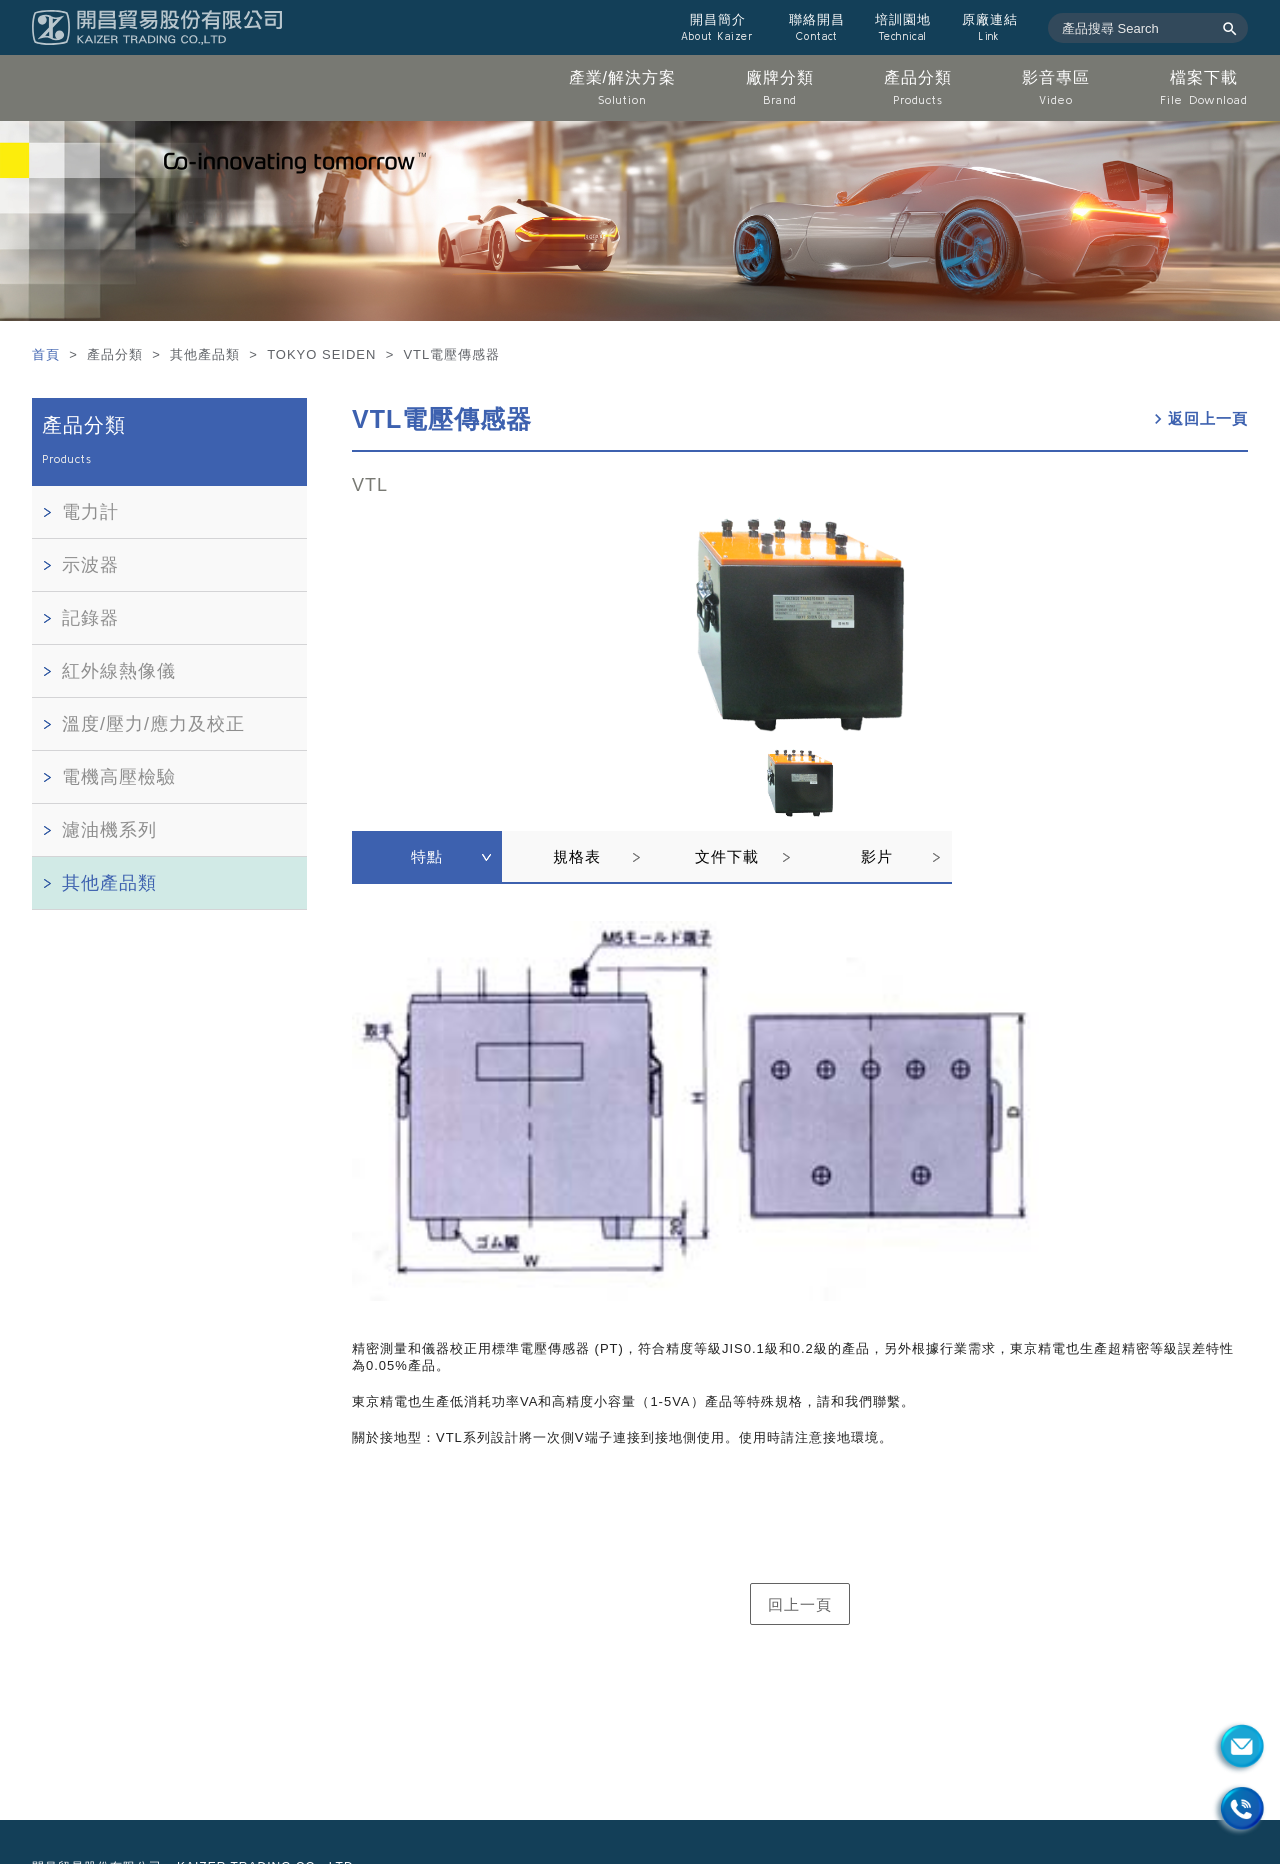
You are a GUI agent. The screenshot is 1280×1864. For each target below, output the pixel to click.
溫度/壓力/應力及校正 (153, 724)
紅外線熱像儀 (119, 671)
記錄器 (90, 618)
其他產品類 (109, 883)
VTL (370, 485)
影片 (877, 856)
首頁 (48, 354)
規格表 (577, 856)
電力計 (90, 512)
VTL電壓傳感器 (442, 419)
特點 (427, 856)
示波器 (90, 565)
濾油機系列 (109, 830)
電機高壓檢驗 (119, 777)
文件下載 (727, 856)
